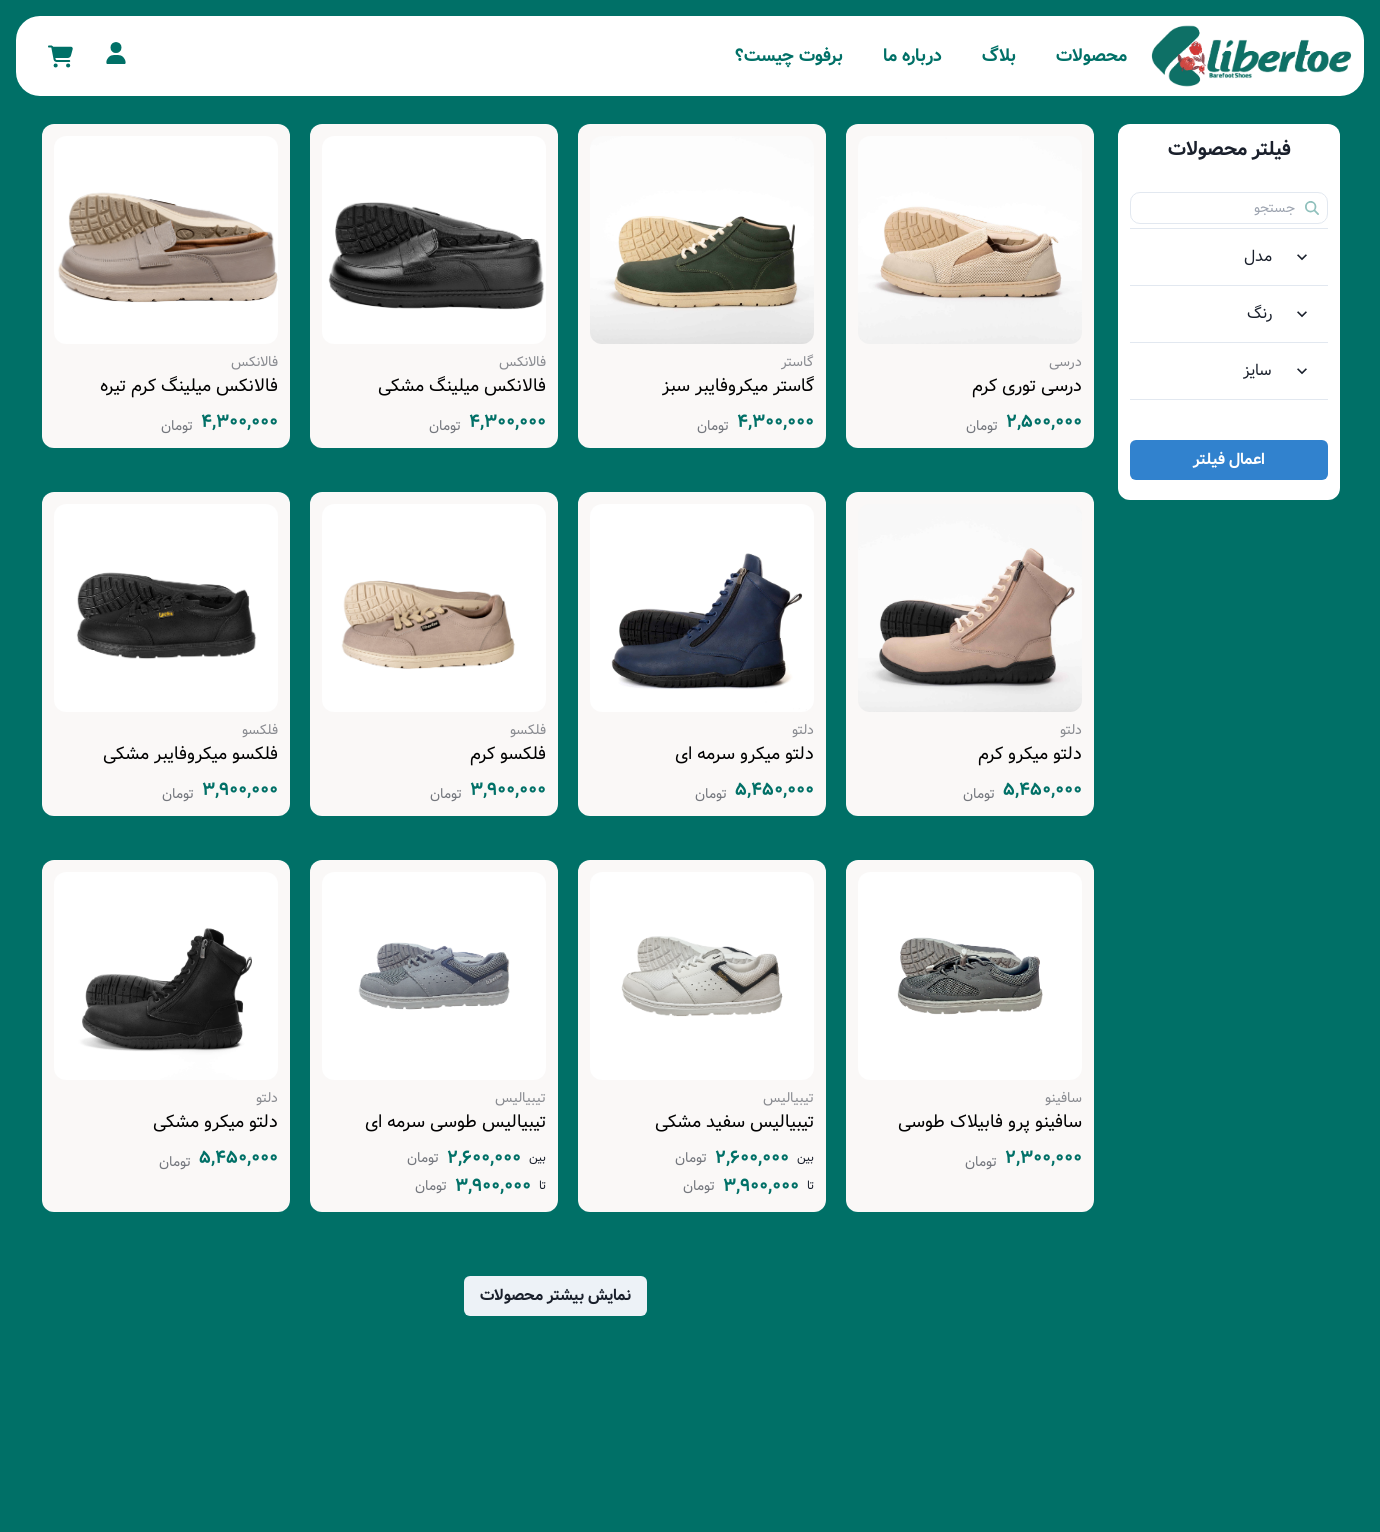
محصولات (1091, 56)
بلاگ (999, 56)
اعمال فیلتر (1229, 459)
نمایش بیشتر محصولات (555, 1295)
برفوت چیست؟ (789, 56)
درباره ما (912, 56)
